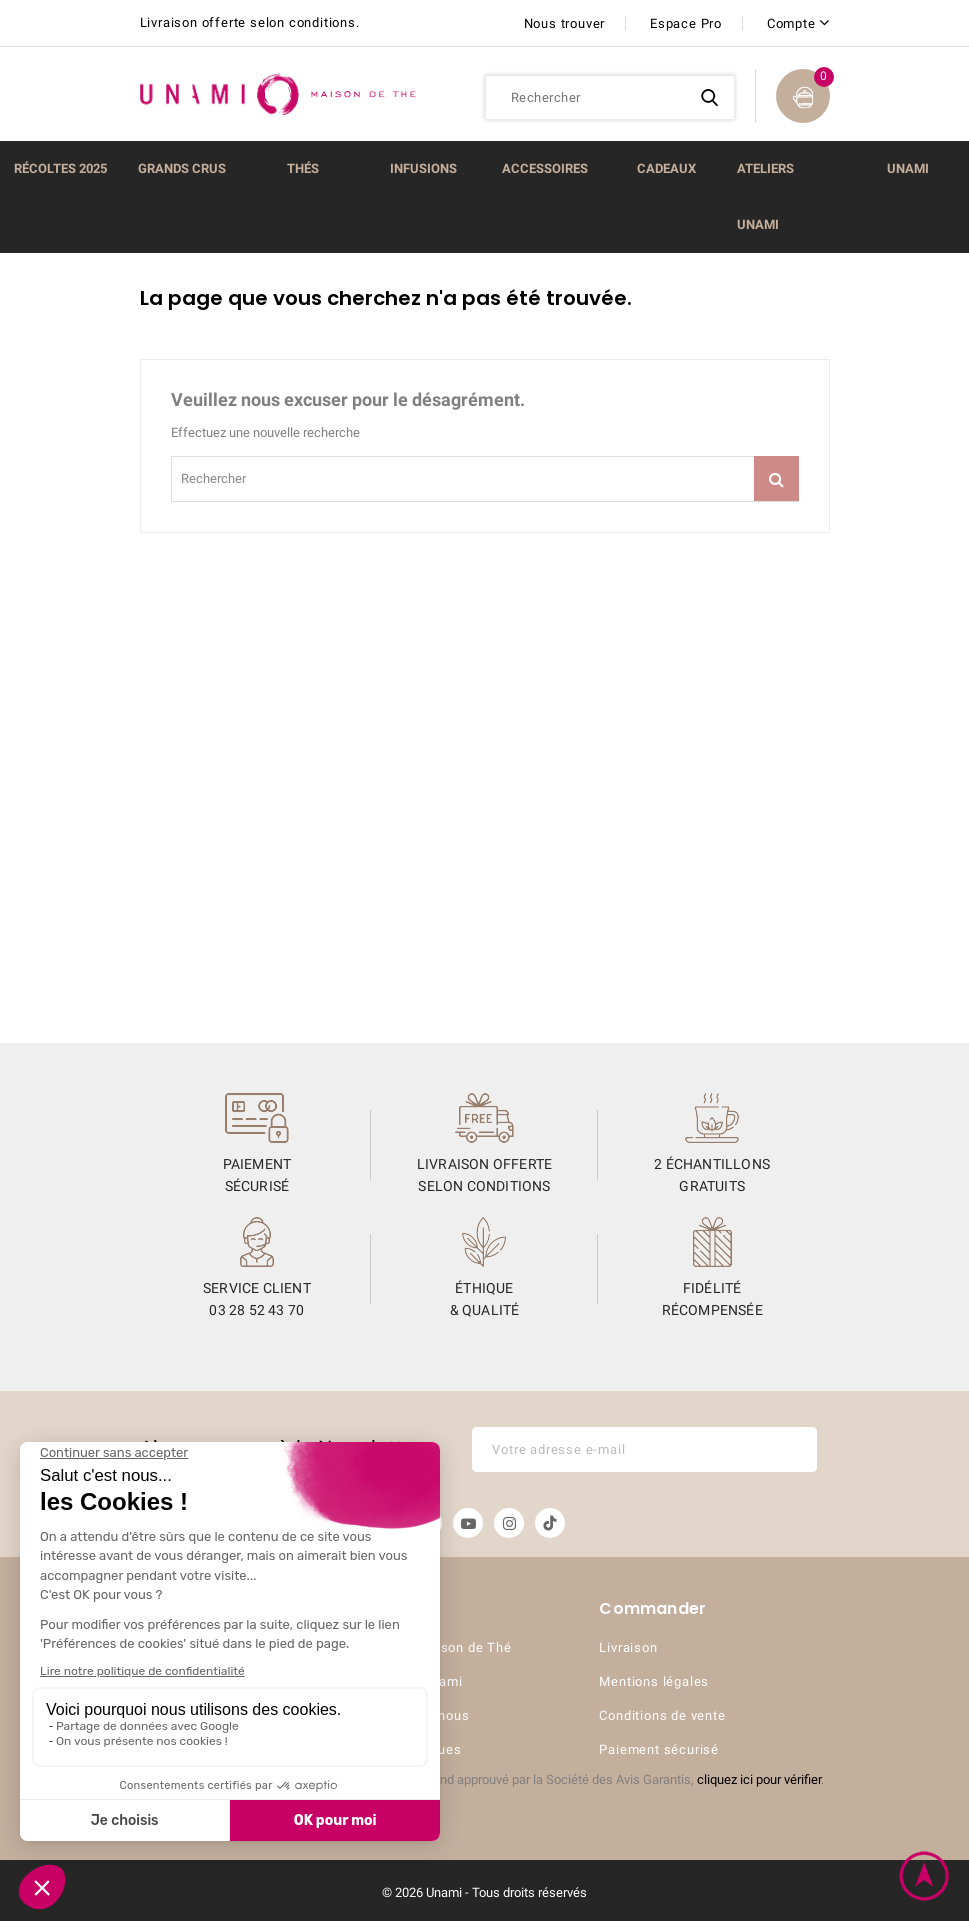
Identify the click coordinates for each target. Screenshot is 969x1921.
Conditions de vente (662, 1715)
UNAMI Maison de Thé (440, 1647)
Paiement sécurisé (659, 1749)
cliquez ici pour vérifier (759, 1779)
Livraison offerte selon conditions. (250, 22)
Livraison (628, 1647)
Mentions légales (654, 1681)
